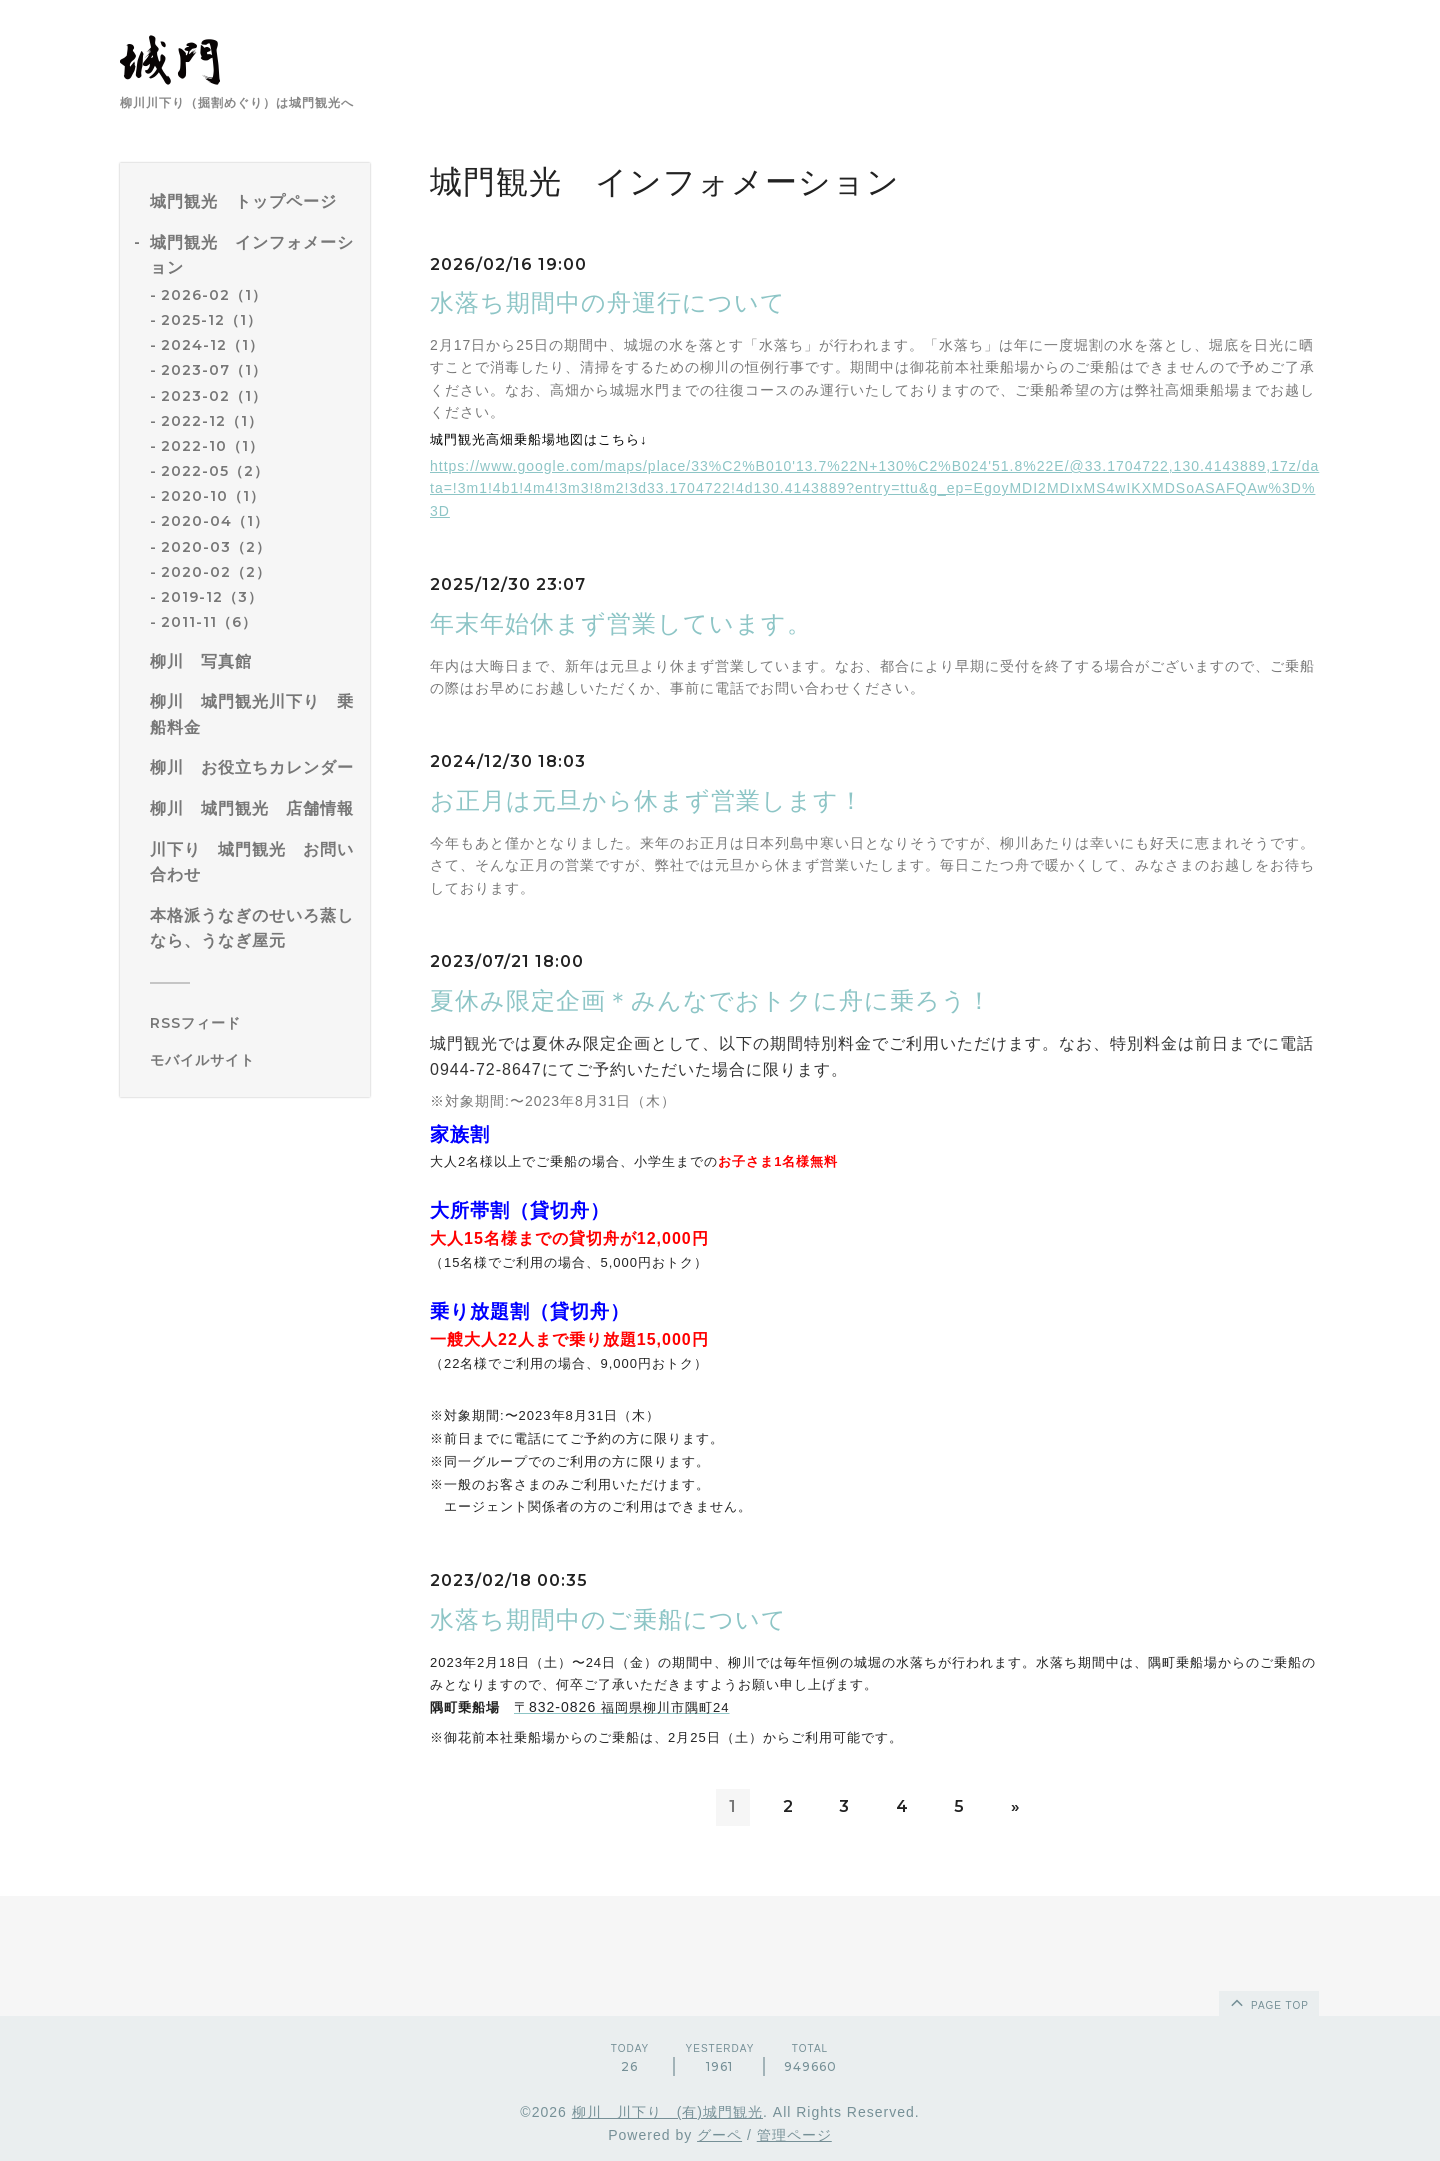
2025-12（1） (211, 320)
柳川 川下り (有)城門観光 (667, 2112)
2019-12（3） (212, 597)
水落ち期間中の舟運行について (608, 302)
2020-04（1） (215, 521)
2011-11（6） (209, 622)
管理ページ (794, 2135)
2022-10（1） (212, 446)
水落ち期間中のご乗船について (608, 1619)
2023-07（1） (214, 370)
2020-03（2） (216, 547)
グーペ (719, 2135)
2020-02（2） (216, 572)
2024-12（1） (212, 345)
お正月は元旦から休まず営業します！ (647, 800)
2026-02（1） (214, 295)
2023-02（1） (214, 396)
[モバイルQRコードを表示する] (252, 1060)
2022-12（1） (212, 421)
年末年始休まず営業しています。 (621, 623)
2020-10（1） (213, 496)
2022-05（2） (215, 471)
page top (1268, 2002)
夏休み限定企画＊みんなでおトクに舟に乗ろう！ (711, 1000)
